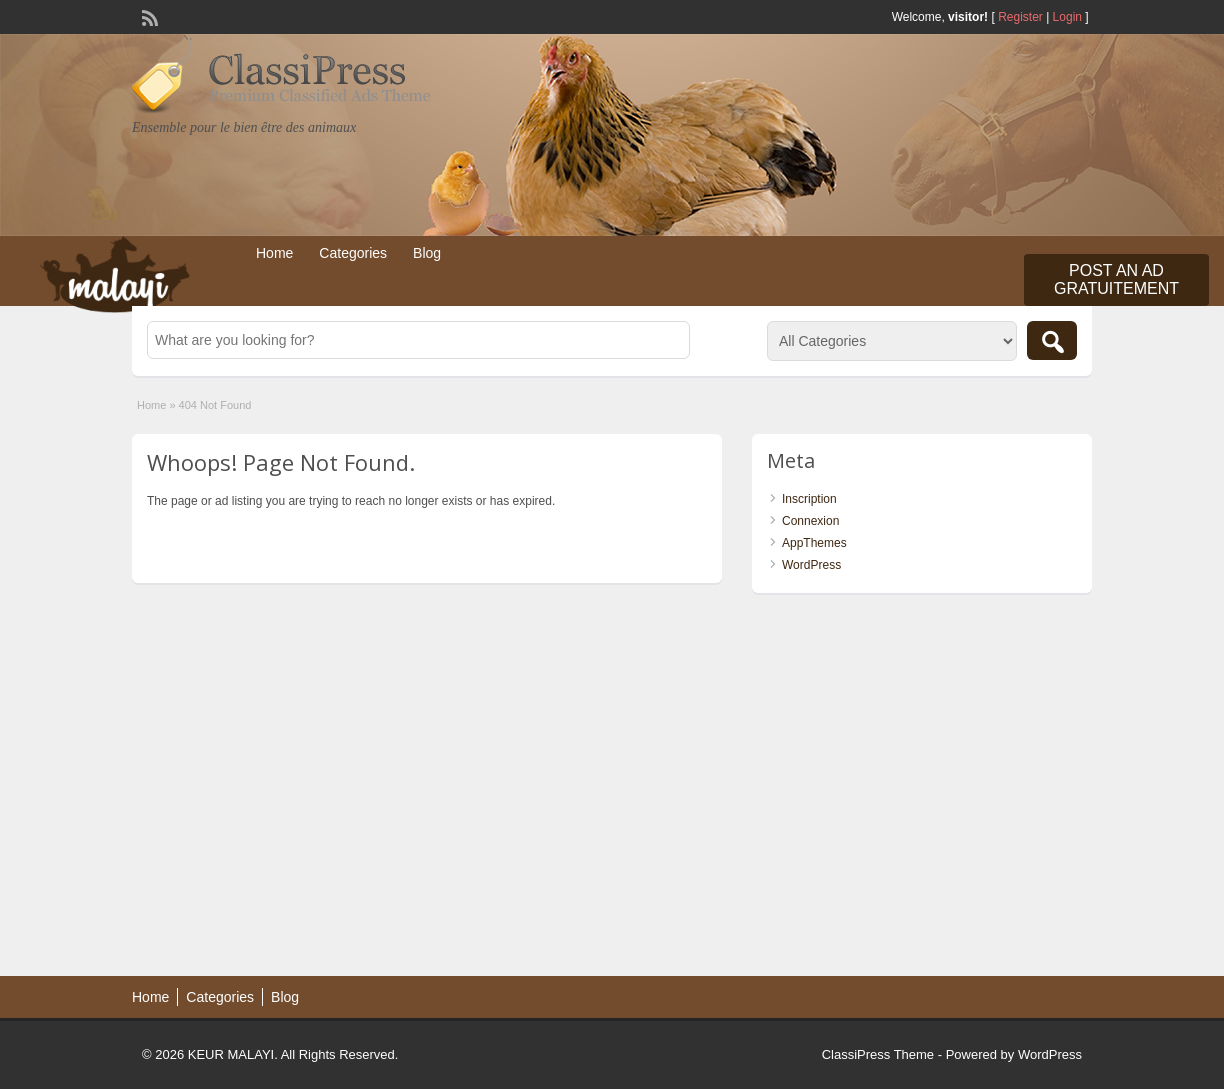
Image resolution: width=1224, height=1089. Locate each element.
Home (274, 253)
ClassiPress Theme (878, 1054)
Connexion (810, 521)
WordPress (811, 565)
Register (1020, 17)
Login (1067, 17)
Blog (427, 253)
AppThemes (814, 543)
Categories (353, 253)
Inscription (809, 499)
